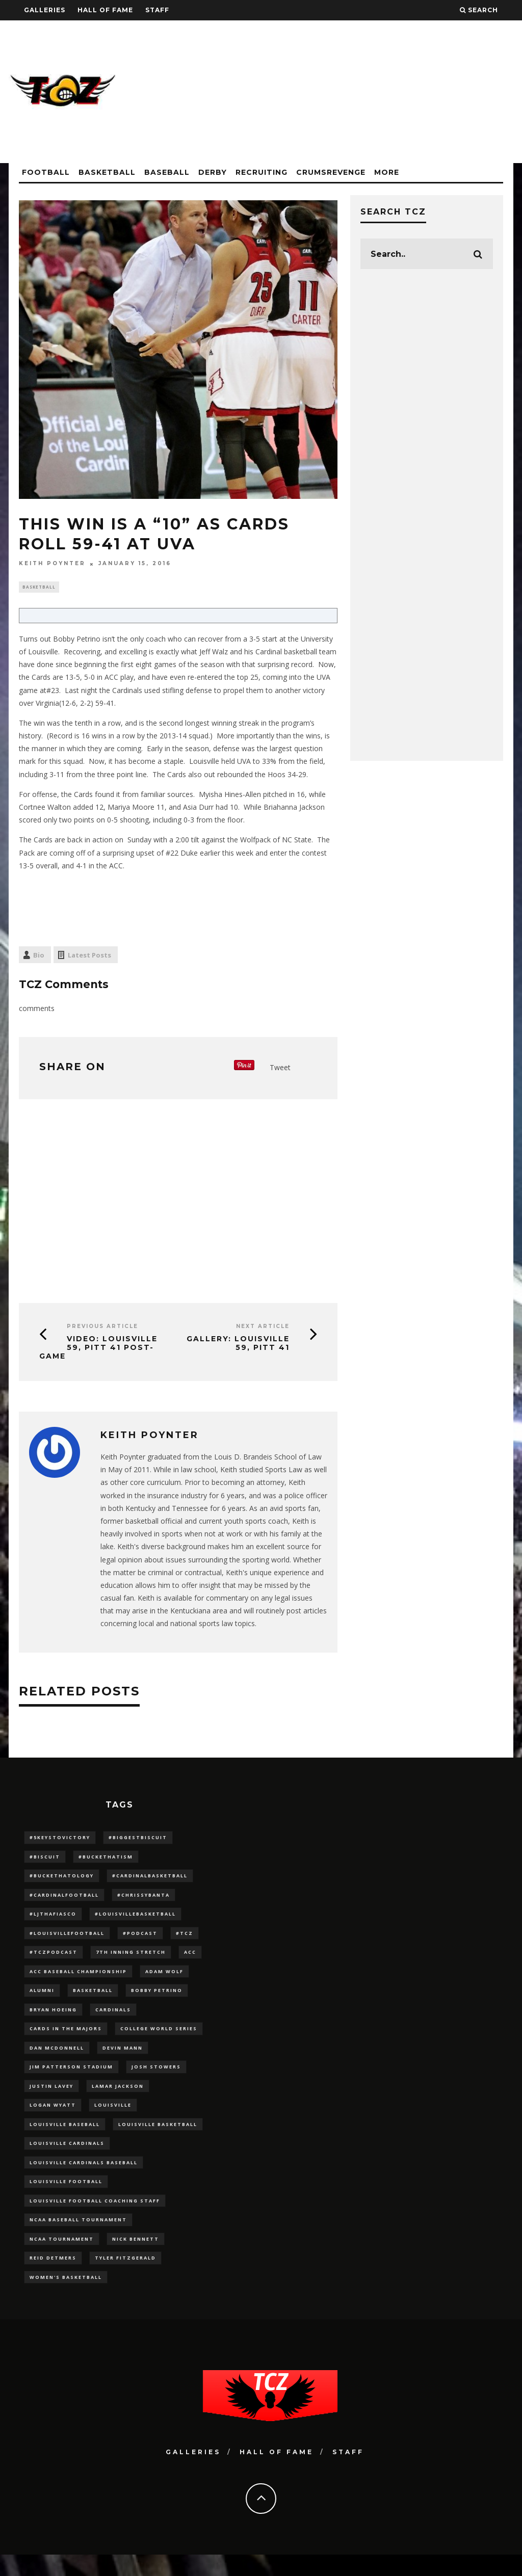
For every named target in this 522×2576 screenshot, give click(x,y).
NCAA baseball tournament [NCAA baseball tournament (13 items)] (78, 2238)
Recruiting (262, 172)
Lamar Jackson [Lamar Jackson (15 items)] (118, 2098)
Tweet (280, 1068)
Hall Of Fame (105, 10)
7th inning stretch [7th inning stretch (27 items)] (131, 1958)
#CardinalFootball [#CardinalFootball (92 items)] (64, 1898)
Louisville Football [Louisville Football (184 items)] (66, 2198)
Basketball (107, 172)
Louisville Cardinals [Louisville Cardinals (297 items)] (67, 2158)
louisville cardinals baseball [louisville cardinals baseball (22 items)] (84, 2178)
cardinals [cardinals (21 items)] (113, 2018)
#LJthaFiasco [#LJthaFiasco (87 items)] (53, 1918)
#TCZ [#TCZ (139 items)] (184, 1938)
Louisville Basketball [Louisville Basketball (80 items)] (157, 2138)
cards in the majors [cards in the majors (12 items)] (66, 2038)
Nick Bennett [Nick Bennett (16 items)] (135, 2257)
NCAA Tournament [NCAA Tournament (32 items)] (62, 2257)
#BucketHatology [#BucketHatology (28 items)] (62, 1878)
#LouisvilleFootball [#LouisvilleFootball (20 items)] (67, 1938)
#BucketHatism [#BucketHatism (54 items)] (106, 1858)
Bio (38, 956)
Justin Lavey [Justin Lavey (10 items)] (51, 2098)
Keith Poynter (52, 564)
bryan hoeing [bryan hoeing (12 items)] (53, 2018)
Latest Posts (89, 956)
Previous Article (102, 1327)
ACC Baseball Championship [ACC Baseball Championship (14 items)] (78, 1978)
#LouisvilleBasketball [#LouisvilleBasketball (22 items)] (135, 1918)
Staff (157, 10)
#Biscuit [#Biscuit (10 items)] (45, 1858)
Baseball (167, 172)
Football (46, 172)
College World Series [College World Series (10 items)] (158, 2038)
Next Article (263, 1327)
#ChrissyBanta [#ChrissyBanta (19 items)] (143, 1898)
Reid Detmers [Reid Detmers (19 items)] (53, 2278)
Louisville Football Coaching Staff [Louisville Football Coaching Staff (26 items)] (95, 2218)
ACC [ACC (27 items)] (190, 1958)
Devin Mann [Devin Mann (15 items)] (122, 2058)
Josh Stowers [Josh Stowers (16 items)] (156, 2078)
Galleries (44, 10)
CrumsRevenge (331, 172)
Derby (212, 172)
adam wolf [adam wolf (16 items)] (164, 1978)
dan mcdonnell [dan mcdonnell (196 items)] (57, 2058)
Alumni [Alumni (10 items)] (42, 1998)
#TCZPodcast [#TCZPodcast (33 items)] (53, 1958)
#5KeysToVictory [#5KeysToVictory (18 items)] (60, 1838)
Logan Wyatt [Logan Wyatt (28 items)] (53, 2118)
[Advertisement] (327, 91)
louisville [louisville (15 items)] (113, 2118)
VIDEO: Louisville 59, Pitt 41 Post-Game (98, 1349)
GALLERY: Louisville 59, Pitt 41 (238, 1344)
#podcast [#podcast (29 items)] (140, 1938)
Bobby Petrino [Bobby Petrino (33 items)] (156, 1998)
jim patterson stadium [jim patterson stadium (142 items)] (71, 2078)
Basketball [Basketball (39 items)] (93, 1998)
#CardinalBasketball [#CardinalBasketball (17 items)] (150, 1878)
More (386, 172)
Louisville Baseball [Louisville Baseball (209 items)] (65, 2138)
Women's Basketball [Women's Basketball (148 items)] (66, 2298)
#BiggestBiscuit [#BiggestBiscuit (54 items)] (138, 1838)
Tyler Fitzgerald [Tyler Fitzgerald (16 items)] (125, 2278)
